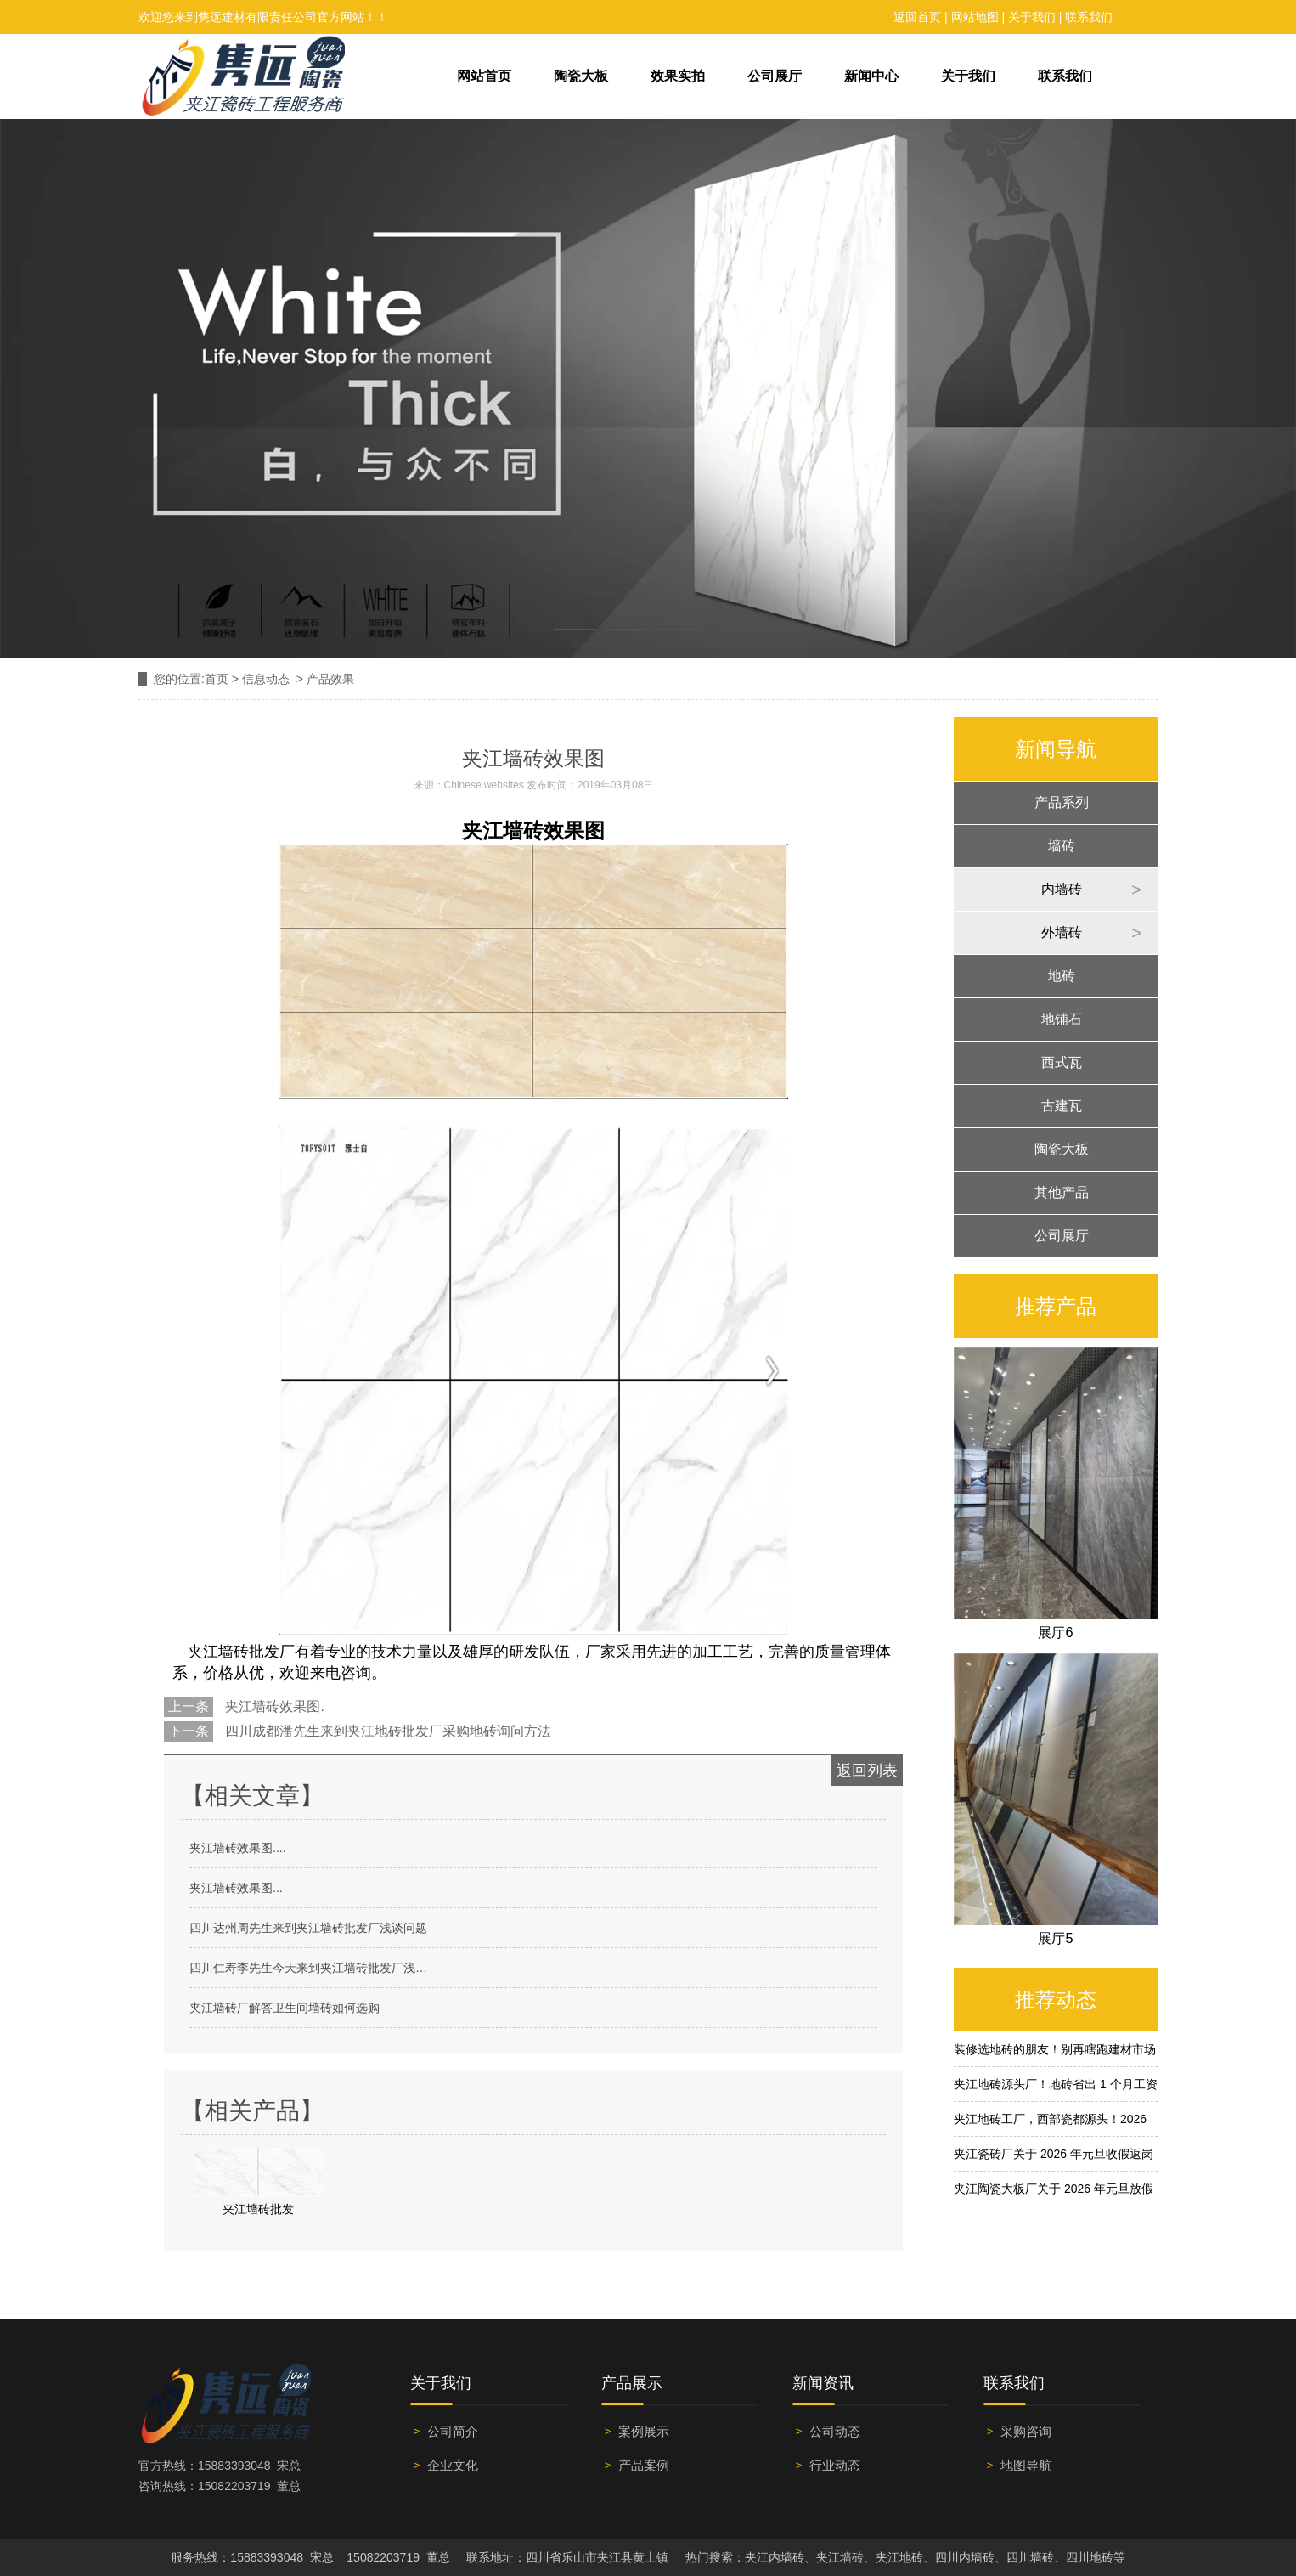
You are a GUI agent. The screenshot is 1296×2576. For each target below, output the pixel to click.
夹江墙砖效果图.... (237, 1848)
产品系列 (1061, 802)
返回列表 (867, 1770)
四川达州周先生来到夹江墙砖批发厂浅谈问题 (308, 1928)
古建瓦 (1061, 1106)
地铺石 (1061, 1019)
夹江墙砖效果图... (236, 1888)
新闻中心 (871, 76)
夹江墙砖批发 (233, 1651)
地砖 (1061, 976)
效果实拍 (678, 76)
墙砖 (1061, 846)
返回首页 (917, 17)
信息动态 (266, 679)
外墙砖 (1061, 932)
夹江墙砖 (503, 831)
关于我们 (1032, 17)
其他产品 (1061, 1192)
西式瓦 (1061, 1062)
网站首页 (484, 76)
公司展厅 (774, 76)
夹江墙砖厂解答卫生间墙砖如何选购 (284, 2007)
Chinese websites (484, 785)
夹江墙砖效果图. (273, 1706)
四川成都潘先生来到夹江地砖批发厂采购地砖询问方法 (386, 1731)
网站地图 (975, 17)
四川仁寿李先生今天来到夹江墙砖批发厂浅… (308, 1967)
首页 (216, 679)
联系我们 (1089, 17)
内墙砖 (1061, 889)
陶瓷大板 (581, 76)
